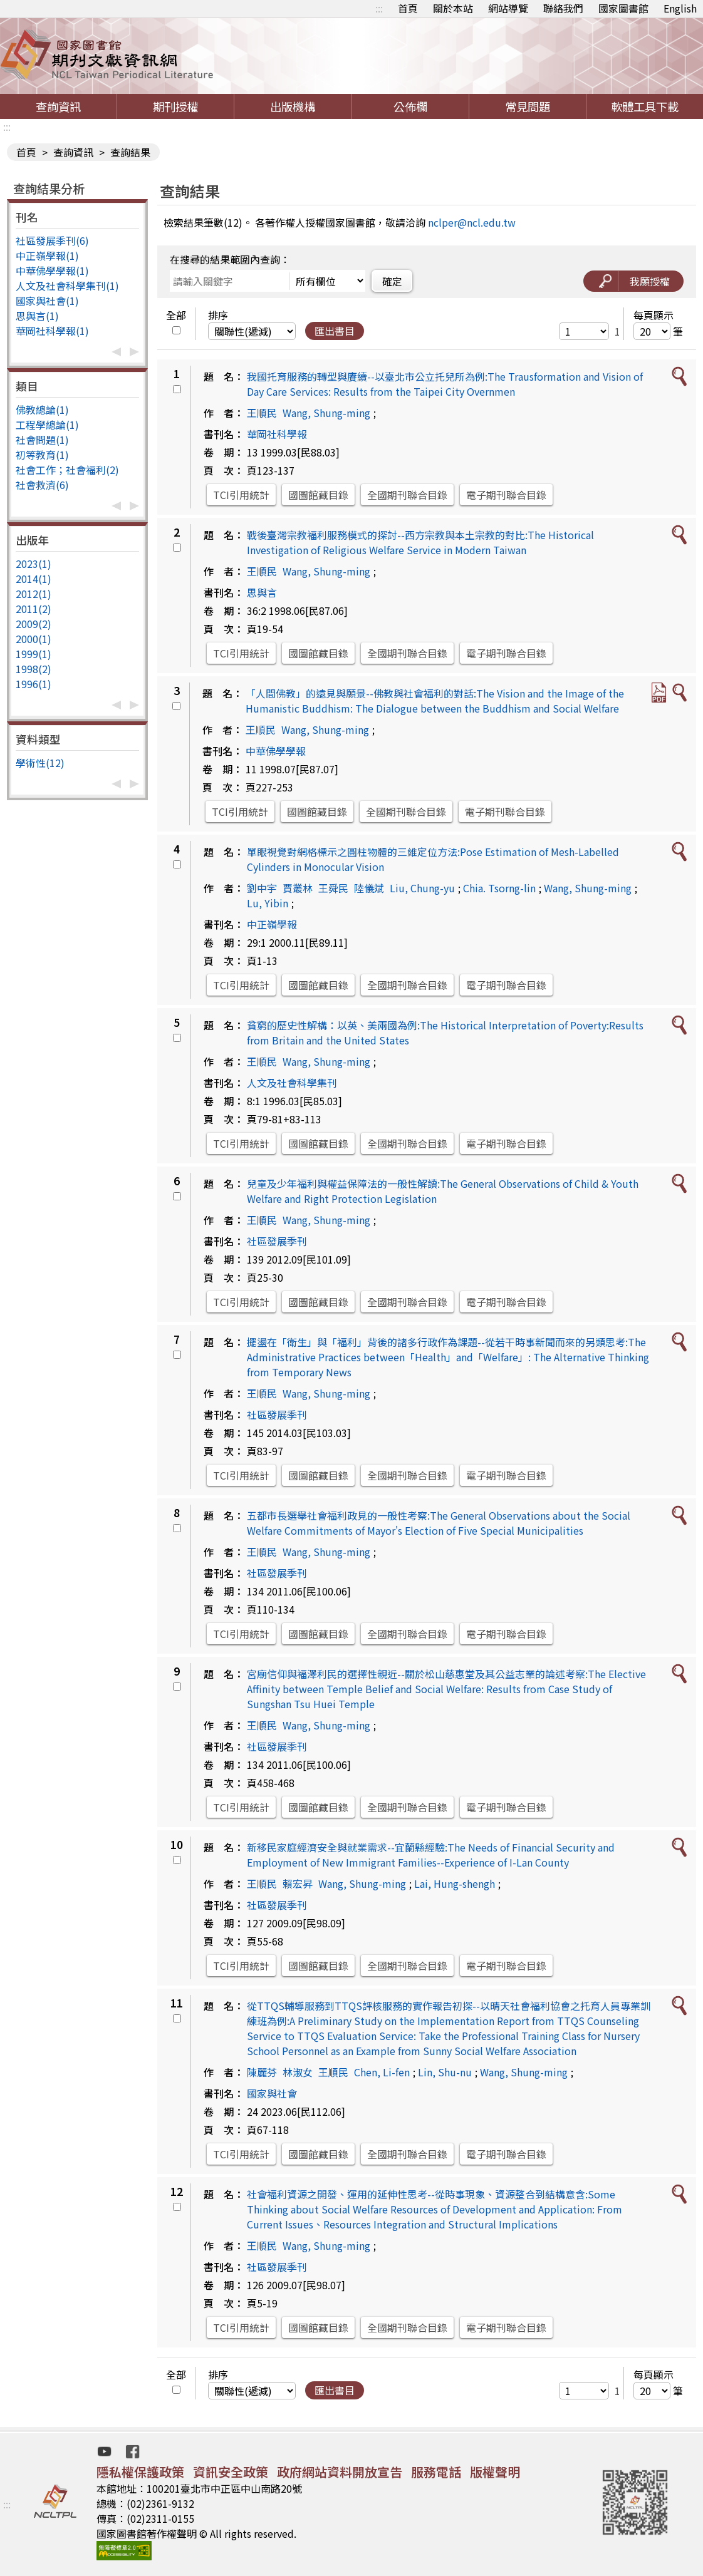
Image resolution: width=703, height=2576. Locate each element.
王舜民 (333, 887)
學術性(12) (40, 762)
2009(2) (33, 623)
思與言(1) (37, 315)
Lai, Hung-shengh (454, 1883)
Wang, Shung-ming (326, 412)
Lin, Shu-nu (445, 2071)
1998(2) (33, 668)
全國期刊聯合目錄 (407, 494)
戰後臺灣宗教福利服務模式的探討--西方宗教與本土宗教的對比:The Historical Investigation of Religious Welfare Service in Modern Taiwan (420, 542)
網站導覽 (508, 8)
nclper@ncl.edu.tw (472, 222)
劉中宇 (262, 887)
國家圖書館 (623, 8)
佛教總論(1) (42, 409)
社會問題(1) (42, 439)
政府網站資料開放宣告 (339, 2472)
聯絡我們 (563, 8)
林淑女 (298, 2071)
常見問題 (527, 106)
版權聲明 (495, 2472)
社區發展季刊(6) (52, 240)
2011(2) (33, 608)
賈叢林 (298, 887)
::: (379, 8)
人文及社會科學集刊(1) (67, 285)
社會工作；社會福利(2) (67, 469)
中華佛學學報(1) (52, 270)
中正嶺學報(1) (47, 255)
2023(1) (33, 563)
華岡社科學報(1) (52, 330)
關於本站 (453, 8)
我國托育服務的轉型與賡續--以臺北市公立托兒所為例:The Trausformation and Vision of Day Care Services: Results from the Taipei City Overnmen (445, 384)
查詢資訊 (58, 106)
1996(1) (33, 683)
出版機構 (292, 106)
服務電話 (436, 2472)
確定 (392, 281)
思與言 (262, 592)
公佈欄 (410, 106)
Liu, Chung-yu (422, 887)
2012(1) (33, 593)
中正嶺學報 (272, 924)
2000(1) (33, 638)
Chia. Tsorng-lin (499, 887)
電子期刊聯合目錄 (506, 494)
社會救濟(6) (42, 484)
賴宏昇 (298, 1883)
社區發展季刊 (277, 1241)
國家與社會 (272, 2093)
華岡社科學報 (277, 433)
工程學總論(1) (47, 424)
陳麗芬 (262, 2071)
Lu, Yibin (267, 902)
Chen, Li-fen (382, 2071)
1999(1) (33, 653)
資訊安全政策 (230, 2472)
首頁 (408, 8)
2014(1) (33, 578)
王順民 (262, 412)
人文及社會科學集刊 (292, 1082)
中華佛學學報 (276, 750)
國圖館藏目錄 (318, 494)
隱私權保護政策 (140, 2472)
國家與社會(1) (47, 300)
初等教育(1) (42, 454)
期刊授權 (175, 106)
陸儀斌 (369, 887)
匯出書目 (335, 330)
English (680, 8)
